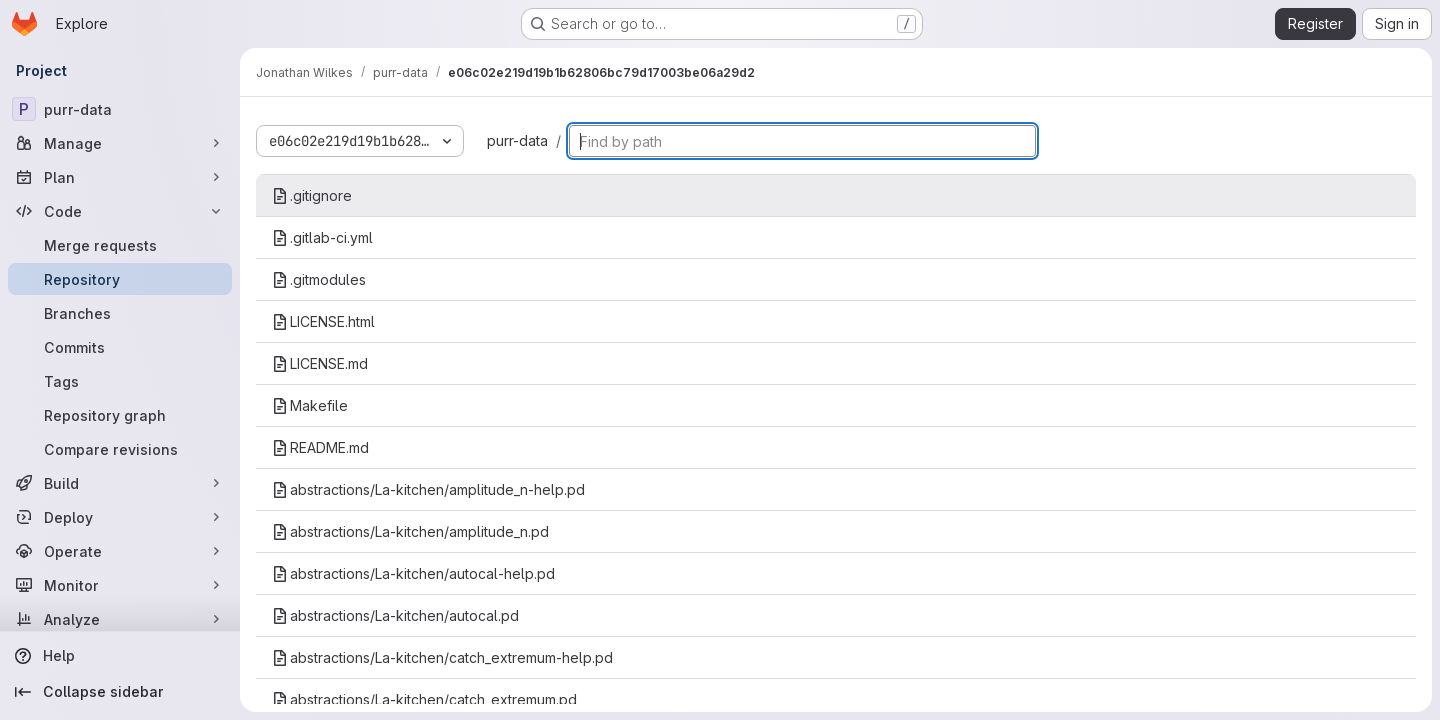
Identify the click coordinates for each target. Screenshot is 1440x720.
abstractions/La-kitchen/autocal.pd (395, 615)
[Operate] (120, 551)
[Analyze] (120, 619)
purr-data (517, 140)
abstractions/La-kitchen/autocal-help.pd (413, 573)
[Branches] (120, 313)
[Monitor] (120, 585)
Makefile (310, 405)
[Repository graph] (120, 415)
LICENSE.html (323, 321)
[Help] (120, 656)
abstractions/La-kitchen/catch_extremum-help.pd (442, 657)
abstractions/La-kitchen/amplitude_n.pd (410, 531)
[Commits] (120, 347)
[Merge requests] (120, 245)
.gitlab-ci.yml (322, 237)
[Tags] (120, 381)
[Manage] (120, 143)
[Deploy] (120, 517)
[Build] (120, 483)
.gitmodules (319, 279)
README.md (320, 447)
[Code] (120, 211)
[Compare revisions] (120, 449)
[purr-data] (120, 109)
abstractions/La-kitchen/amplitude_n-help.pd (428, 489)
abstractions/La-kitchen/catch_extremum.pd (424, 699)
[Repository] (120, 279)
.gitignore (312, 195)
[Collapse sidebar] (120, 692)
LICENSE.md (320, 363)
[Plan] (120, 177)
